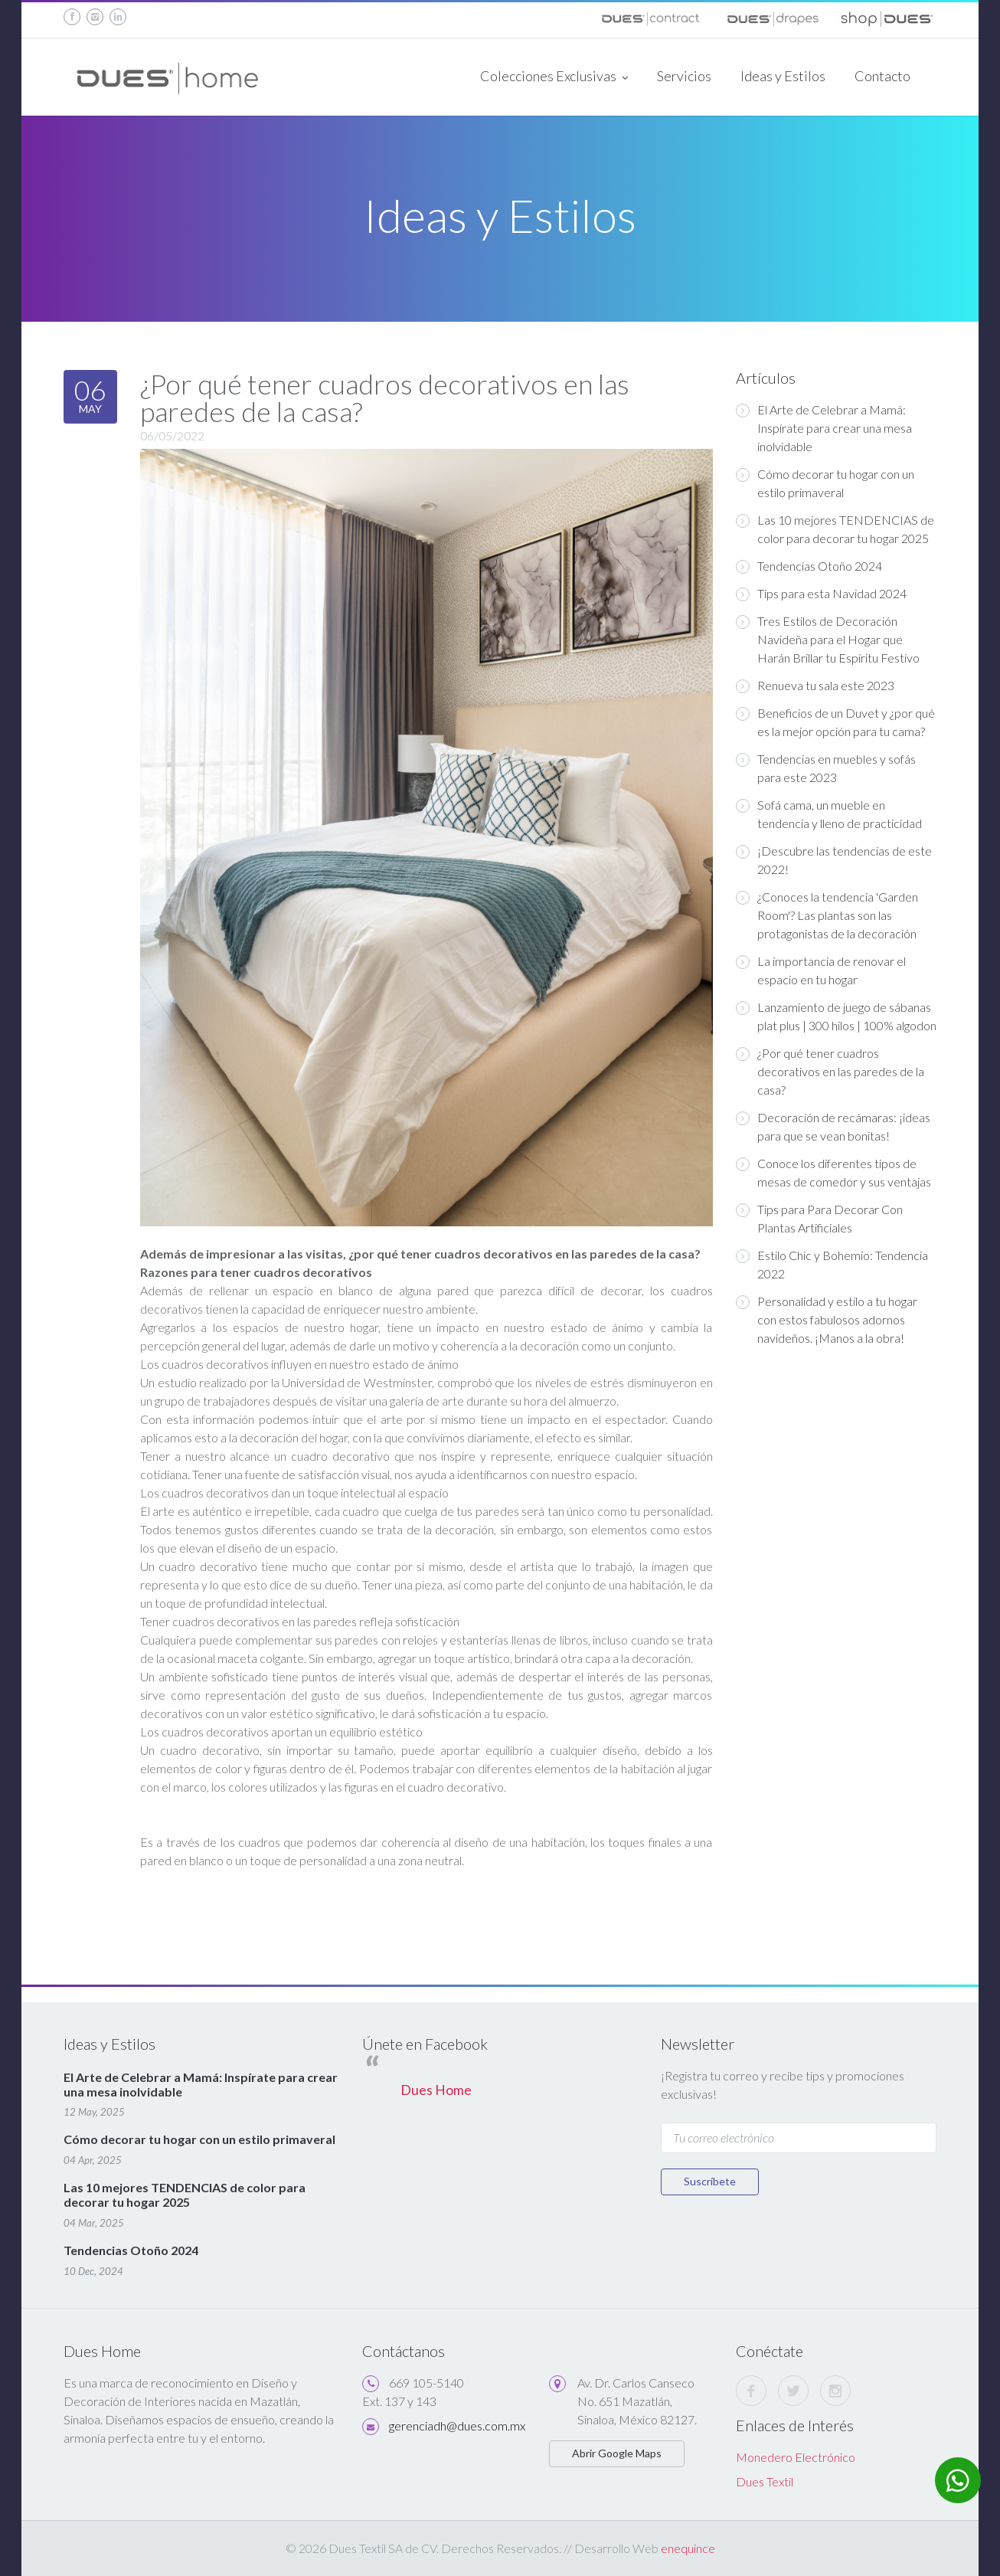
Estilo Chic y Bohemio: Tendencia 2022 (832, 1264)
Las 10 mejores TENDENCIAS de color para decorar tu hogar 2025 (835, 528)
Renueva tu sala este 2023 (815, 685)
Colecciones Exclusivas (554, 77)
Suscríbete (710, 2181)
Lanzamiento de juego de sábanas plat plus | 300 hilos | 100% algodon (836, 1016)
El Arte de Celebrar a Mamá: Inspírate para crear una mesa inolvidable (824, 427)
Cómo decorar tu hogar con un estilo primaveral (825, 482)
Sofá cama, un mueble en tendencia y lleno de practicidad (829, 813)
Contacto (882, 75)
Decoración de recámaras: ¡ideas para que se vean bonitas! (833, 1126)
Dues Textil (764, 2481)
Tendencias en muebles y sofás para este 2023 (826, 767)
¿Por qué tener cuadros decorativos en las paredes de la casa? (830, 1071)
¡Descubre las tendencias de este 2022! (834, 859)
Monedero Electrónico (795, 2457)
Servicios (684, 75)
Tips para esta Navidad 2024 (821, 593)
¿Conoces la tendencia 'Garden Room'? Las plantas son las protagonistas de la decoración (827, 915)
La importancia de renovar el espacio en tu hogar (821, 970)
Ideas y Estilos (782, 75)
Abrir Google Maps (617, 2453)
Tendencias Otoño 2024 (809, 566)
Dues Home (436, 2090)
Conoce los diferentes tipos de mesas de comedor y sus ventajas (833, 1172)
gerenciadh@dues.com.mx (457, 2425)
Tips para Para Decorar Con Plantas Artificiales (819, 1218)
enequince (688, 2548)
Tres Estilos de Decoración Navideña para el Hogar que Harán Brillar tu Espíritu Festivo (828, 639)
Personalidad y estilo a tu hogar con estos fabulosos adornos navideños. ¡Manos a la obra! (826, 1319)
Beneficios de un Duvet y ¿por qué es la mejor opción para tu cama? (835, 721)
